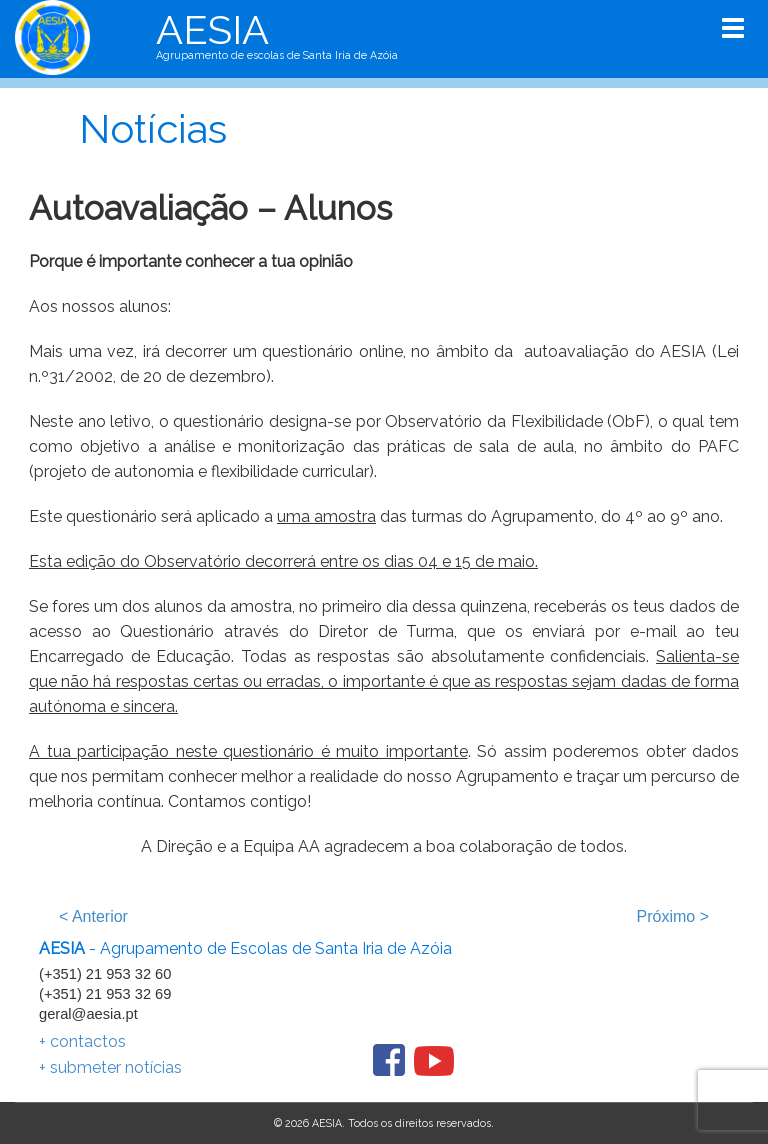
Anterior (93, 916)
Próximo (673, 916)
